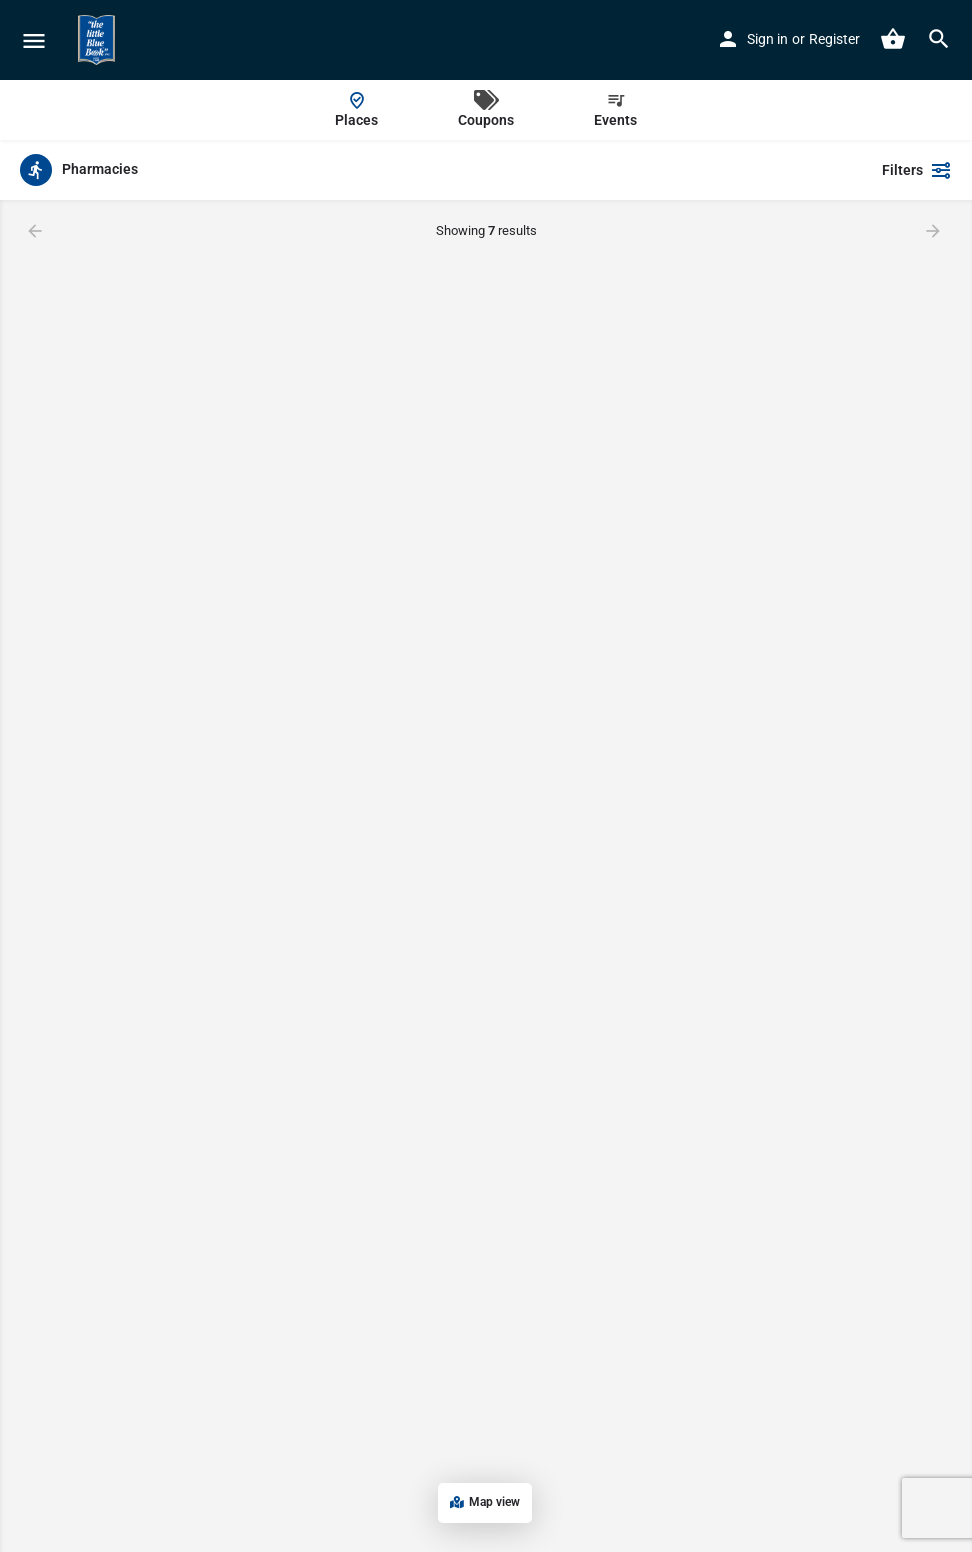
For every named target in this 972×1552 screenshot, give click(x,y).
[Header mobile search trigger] (939, 39)
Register (834, 39)
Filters (917, 170)
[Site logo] (99, 40)
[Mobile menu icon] (34, 40)
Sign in (767, 39)
